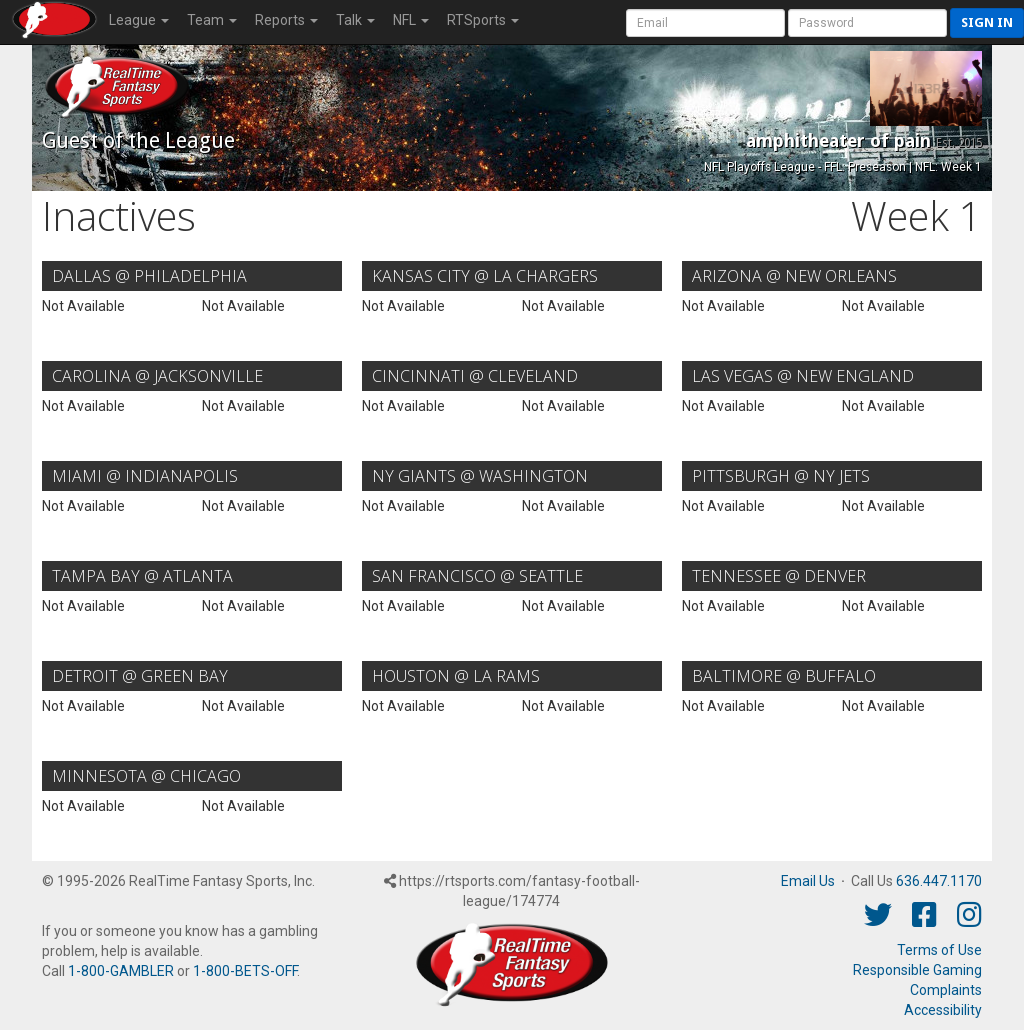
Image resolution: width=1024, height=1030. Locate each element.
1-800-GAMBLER (121, 971)
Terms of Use (939, 950)
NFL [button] (411, 20)
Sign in (987, 22)
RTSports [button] (483, 20)
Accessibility (943, 1010)
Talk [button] (355, 20)
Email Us (808, 881)
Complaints (946, 990)
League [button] (139, 20)
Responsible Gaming (917, 970)
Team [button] (212, 20)
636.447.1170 (939, 881)
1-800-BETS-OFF (245, 971)
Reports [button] (286, 20)
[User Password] (867, 23)
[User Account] (705, 23)
